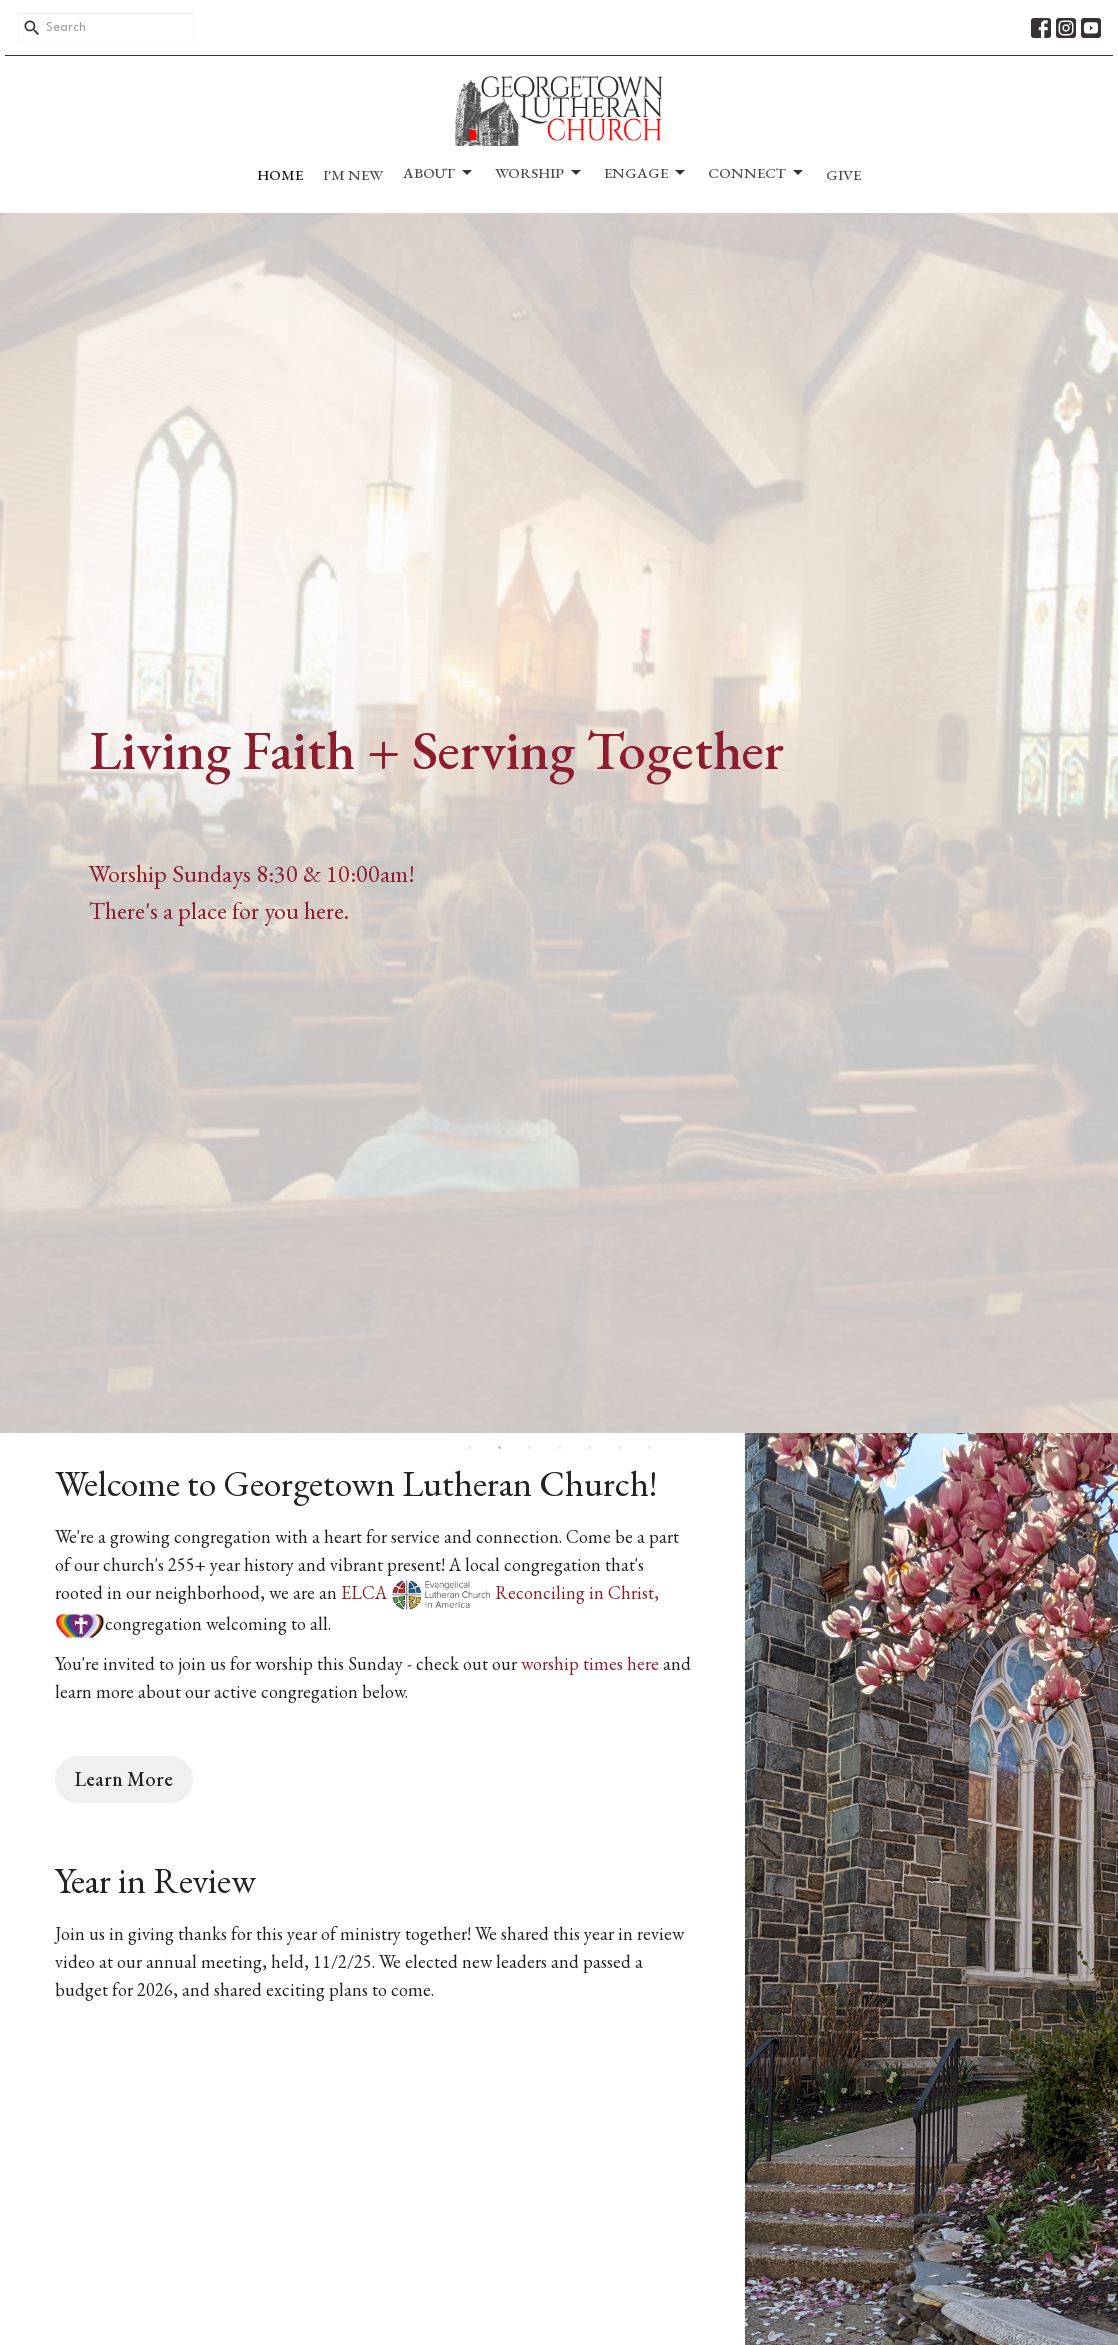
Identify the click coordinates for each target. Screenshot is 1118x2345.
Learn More (124, 1779)
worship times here (590, 1663)
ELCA (416, 1592)
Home (280, 174)
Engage (646, 173)
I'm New (353, 174)
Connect (757, 173)
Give (843, 174)
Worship (539, 173)
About (439, 173)
